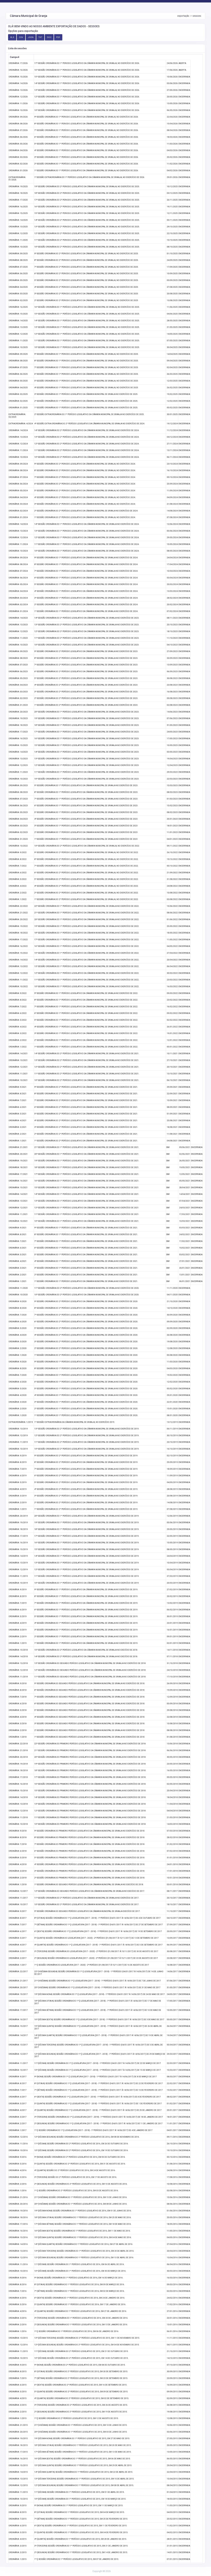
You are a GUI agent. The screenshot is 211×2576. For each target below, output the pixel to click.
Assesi (114, 2571)
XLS (12, 37)
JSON (31, 37)
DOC (49, 37)
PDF (58, 37)
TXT (40, 37)
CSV (21, 37)
